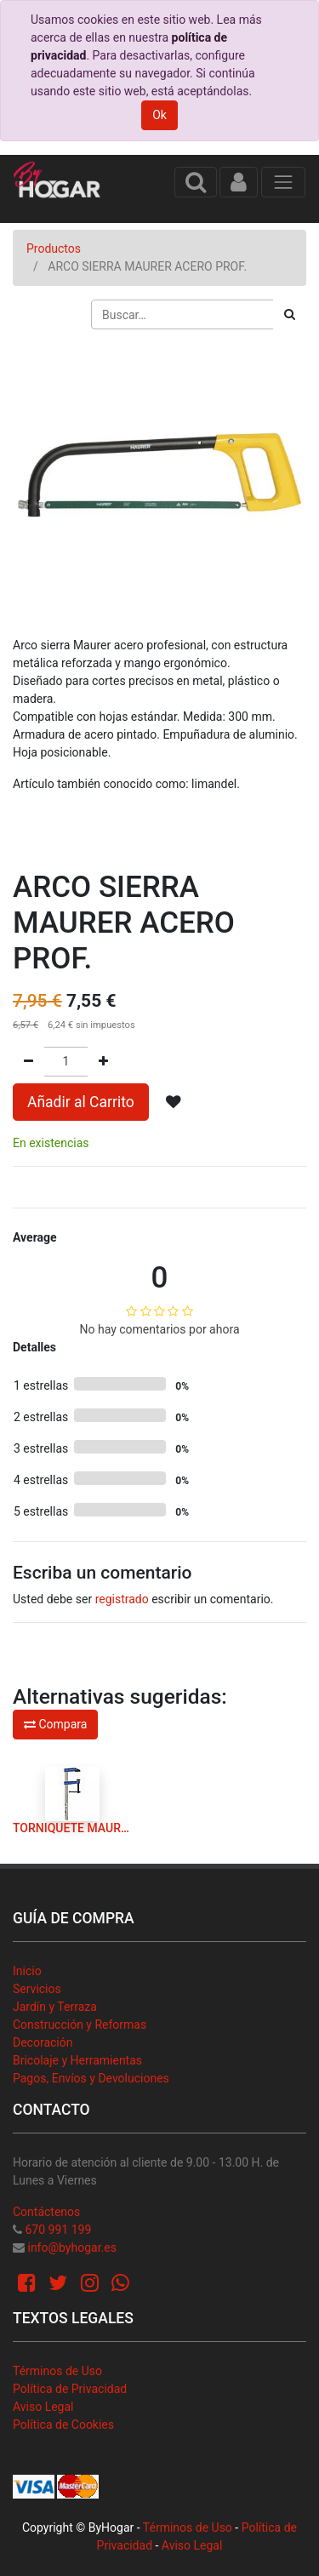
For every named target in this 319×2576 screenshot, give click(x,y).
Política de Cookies (63, 2424)
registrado (122, 1599)
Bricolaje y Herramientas (77, 2060)
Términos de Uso (57, 2371)
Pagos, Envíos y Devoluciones (91, 2078)
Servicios (37, 1989)
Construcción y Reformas (79, 2024)
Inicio (27, 1971)
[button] (173, 1102)
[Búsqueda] (289, 314)
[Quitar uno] (28, 1062)
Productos (53, 248)
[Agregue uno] (103, 1062)
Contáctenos (46, 2212)
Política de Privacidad (70, 2389)
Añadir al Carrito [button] (80, 1102)
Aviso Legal (43, 2406)
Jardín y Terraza (55, 2006)
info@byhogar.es (71, 2247)
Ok (159, 115)
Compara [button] (55, 1724)
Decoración (42, 2042)
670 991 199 (58, 2229)
